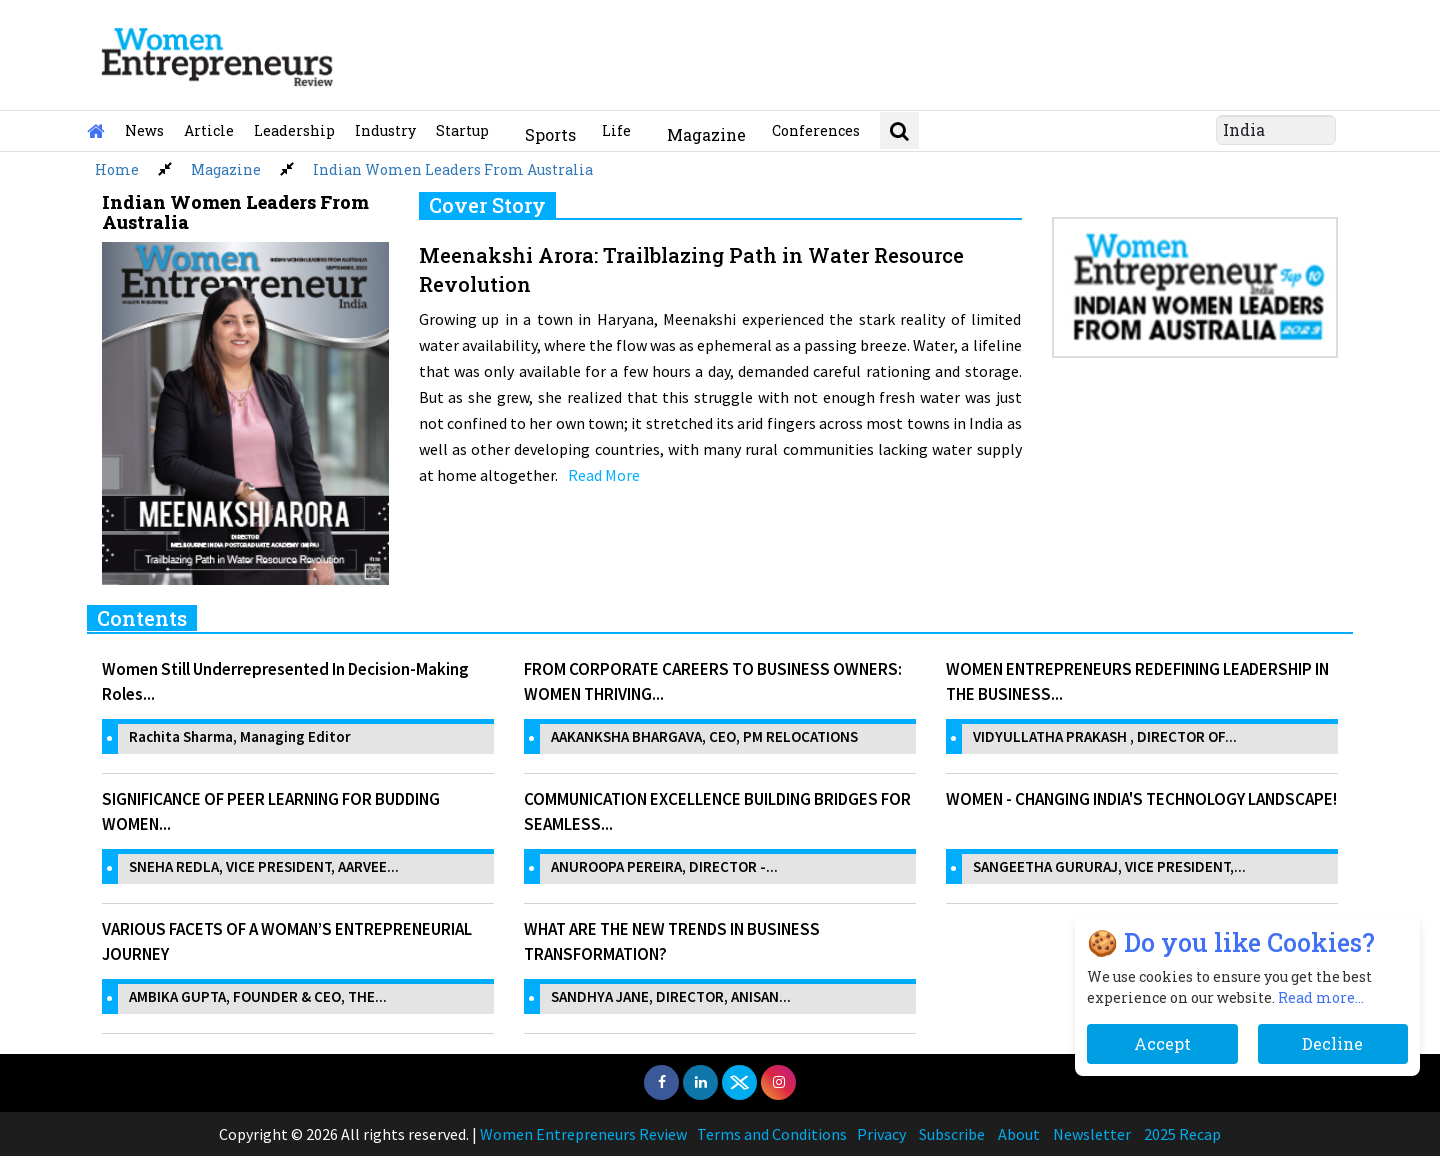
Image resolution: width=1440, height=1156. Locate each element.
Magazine (706, 134)
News (144, 130)
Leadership (294, 130)
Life (616, 130)
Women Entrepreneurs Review (583, 1134)
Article (209, 130)
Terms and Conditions (772, 1134)
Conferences (816, 130)
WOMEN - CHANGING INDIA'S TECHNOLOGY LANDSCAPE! (1141, 799)
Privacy (881, 1134)
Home (117, 169)
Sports (550, 134)
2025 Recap (1182, 1134)
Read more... (1321, 997)
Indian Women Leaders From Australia (453, 169)
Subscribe (952, 1134)
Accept (1162, 1043)
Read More (604, 475)
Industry (385, 130)
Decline (1332, 1043)
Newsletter (1092, 1134)
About (1019, 1134)
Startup (462, 130)
